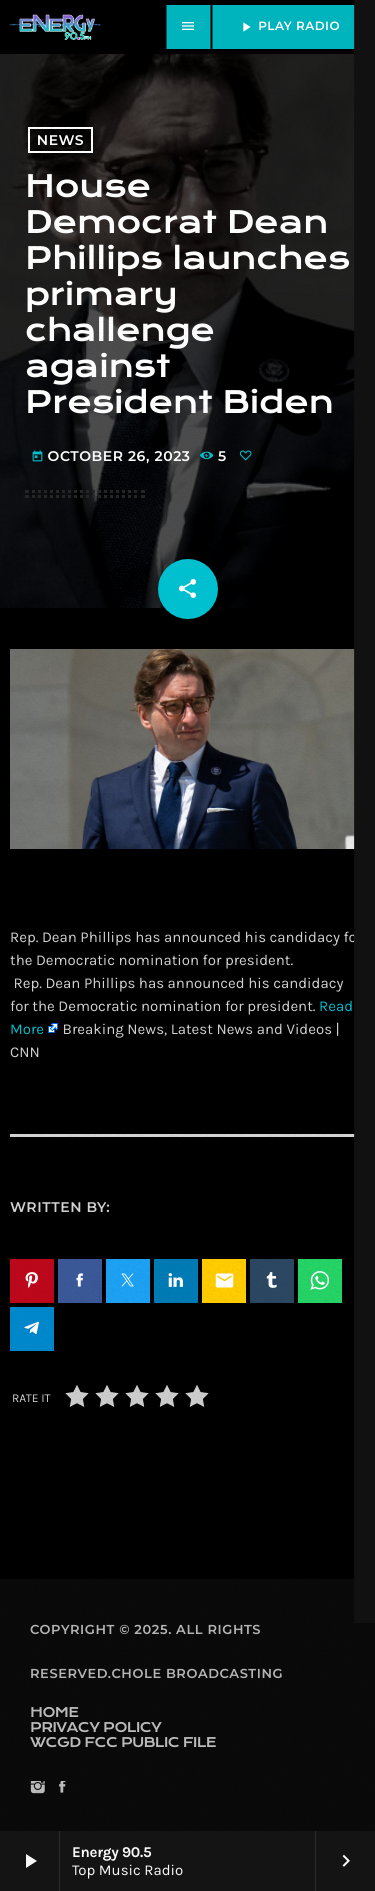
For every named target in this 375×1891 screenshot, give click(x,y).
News (60, 140)
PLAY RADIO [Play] (289, 27)
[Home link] (55, 27)
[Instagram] (37, 1788)
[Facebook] (61, 1788)
